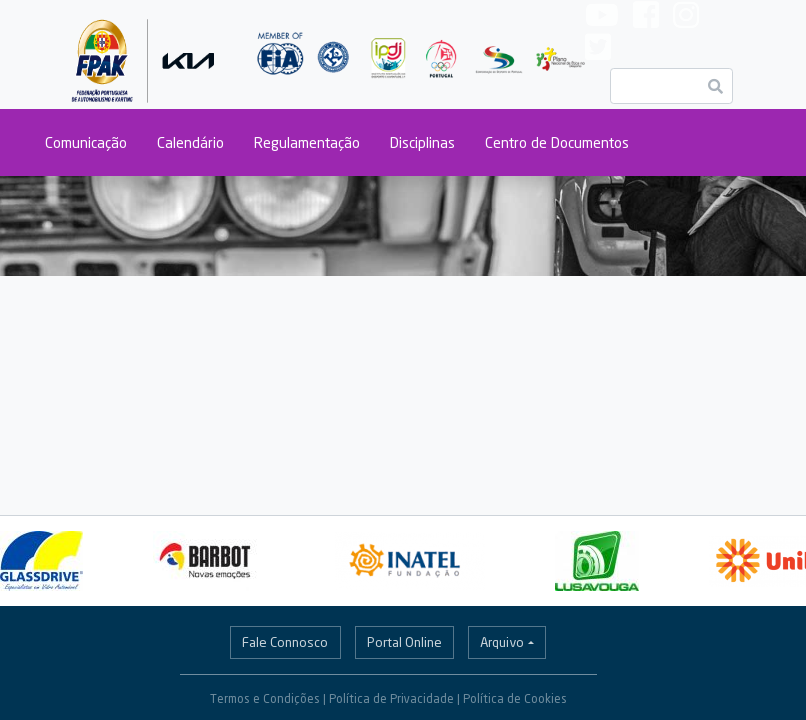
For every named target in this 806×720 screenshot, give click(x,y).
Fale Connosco (285, 642)
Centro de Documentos (557, 142)
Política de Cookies (515, 698)
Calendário (190, 142)
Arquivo (502, 642)
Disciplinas (422, 142)
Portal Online (404, 642)
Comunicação (86, 142)
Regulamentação (307, 142)
